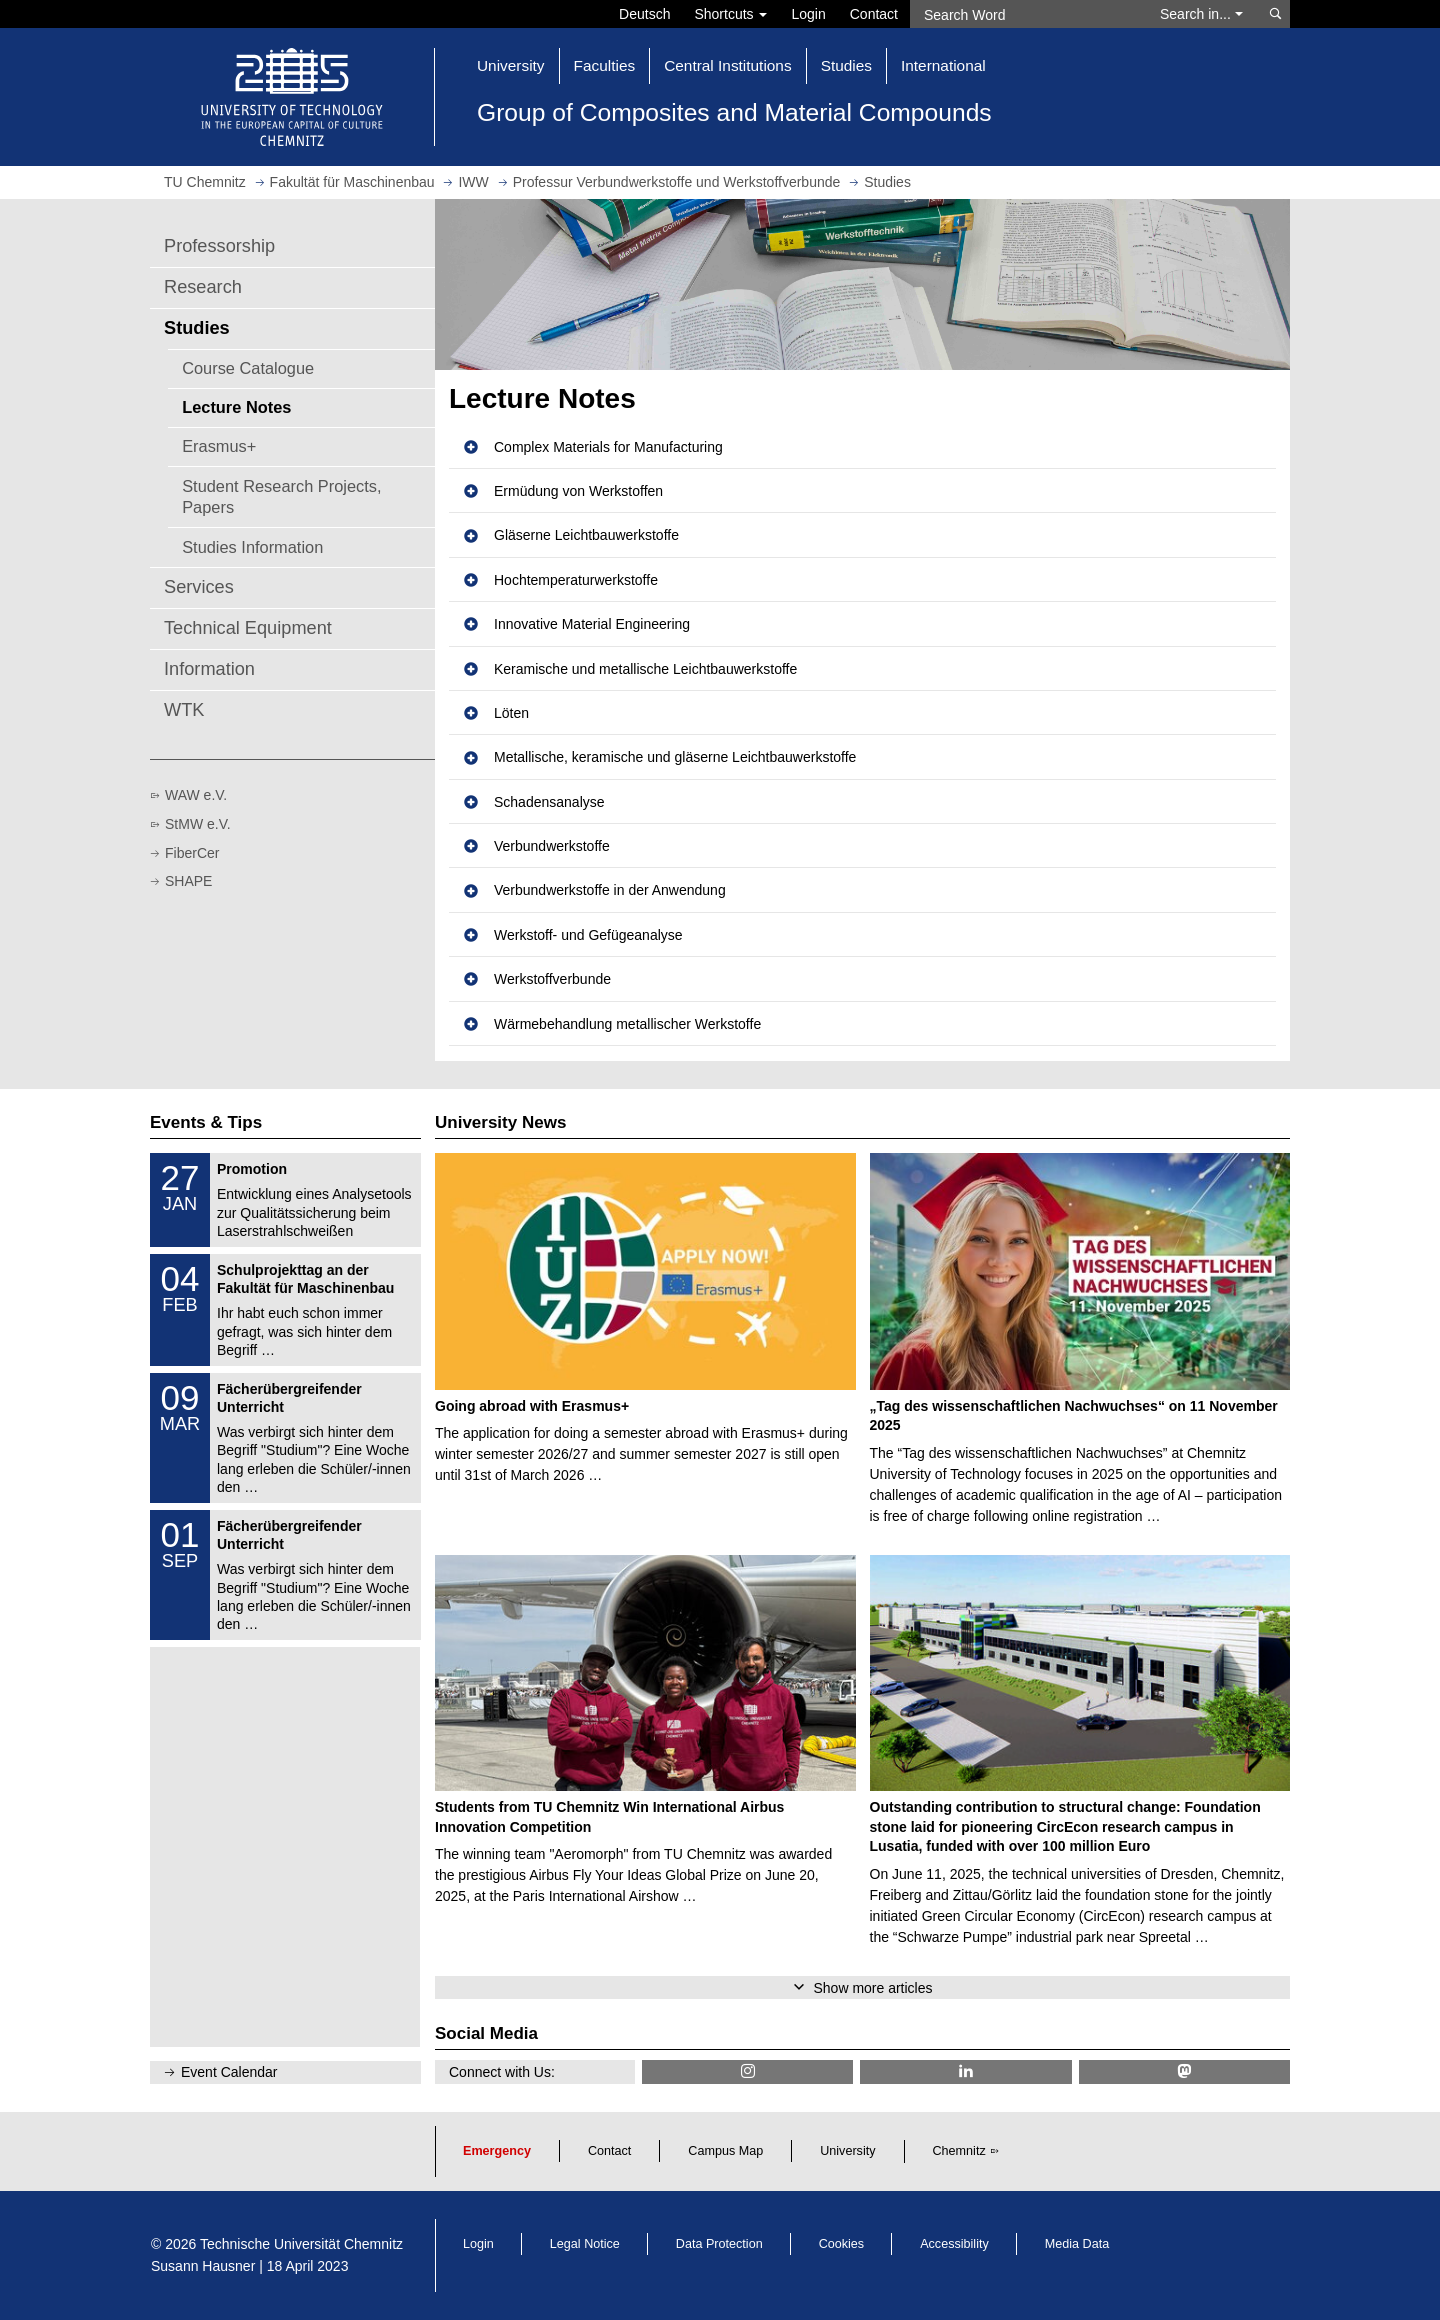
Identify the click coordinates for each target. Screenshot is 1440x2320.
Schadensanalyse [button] (549, 802)
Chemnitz (959, 2151)
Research (203, 287)
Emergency (497, 2151)
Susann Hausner (203, 2266)
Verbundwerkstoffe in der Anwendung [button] (610, 890)
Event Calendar (229, 2072)
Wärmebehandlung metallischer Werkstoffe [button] (627, 1024)
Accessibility (954, 2244)
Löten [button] (511, 713)
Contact (874, 14)
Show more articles (872, 1988)
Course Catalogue (248, 368)
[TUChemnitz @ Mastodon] (1184, 2071)
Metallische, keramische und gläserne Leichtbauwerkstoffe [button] (675, 757)
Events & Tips (206, 1122)
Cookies (842, 2244)
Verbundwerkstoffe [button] (552, 846)
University (847, 2151)
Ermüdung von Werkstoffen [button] (578, 491)
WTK (184, 710)
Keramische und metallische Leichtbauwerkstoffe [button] (645, 669)
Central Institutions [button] (727, 65)
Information (209, 669)
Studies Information (252, 547)
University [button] (511, 65)
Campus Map (725, 2151)
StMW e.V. (198, 824)
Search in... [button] (1201, 14)
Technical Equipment (248, 628)
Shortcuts (730, 14)
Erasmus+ (219, 446)
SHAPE (188, 881)
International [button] (943, 65)
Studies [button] (846, 65)
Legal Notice (585, 2244)
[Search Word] (1025, 14)
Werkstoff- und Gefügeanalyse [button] (588, 935)
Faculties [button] (605, 65)
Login (808, 14)
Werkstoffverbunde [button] (552, 979)
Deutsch (644, 14)
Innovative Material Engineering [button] (592, 624)
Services (199, 587)
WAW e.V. (196, 795)
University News (500, 1122)
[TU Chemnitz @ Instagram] (747, 2071)
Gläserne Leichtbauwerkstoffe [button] (586, 535)
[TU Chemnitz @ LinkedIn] (965, 2071)
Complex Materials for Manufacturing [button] (608, 447)
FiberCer (192, 853)
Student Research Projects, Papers (281, 497)
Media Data (1077, 2244)
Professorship (219, 246)
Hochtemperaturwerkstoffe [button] (576, 580)
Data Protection (719, 2244)
